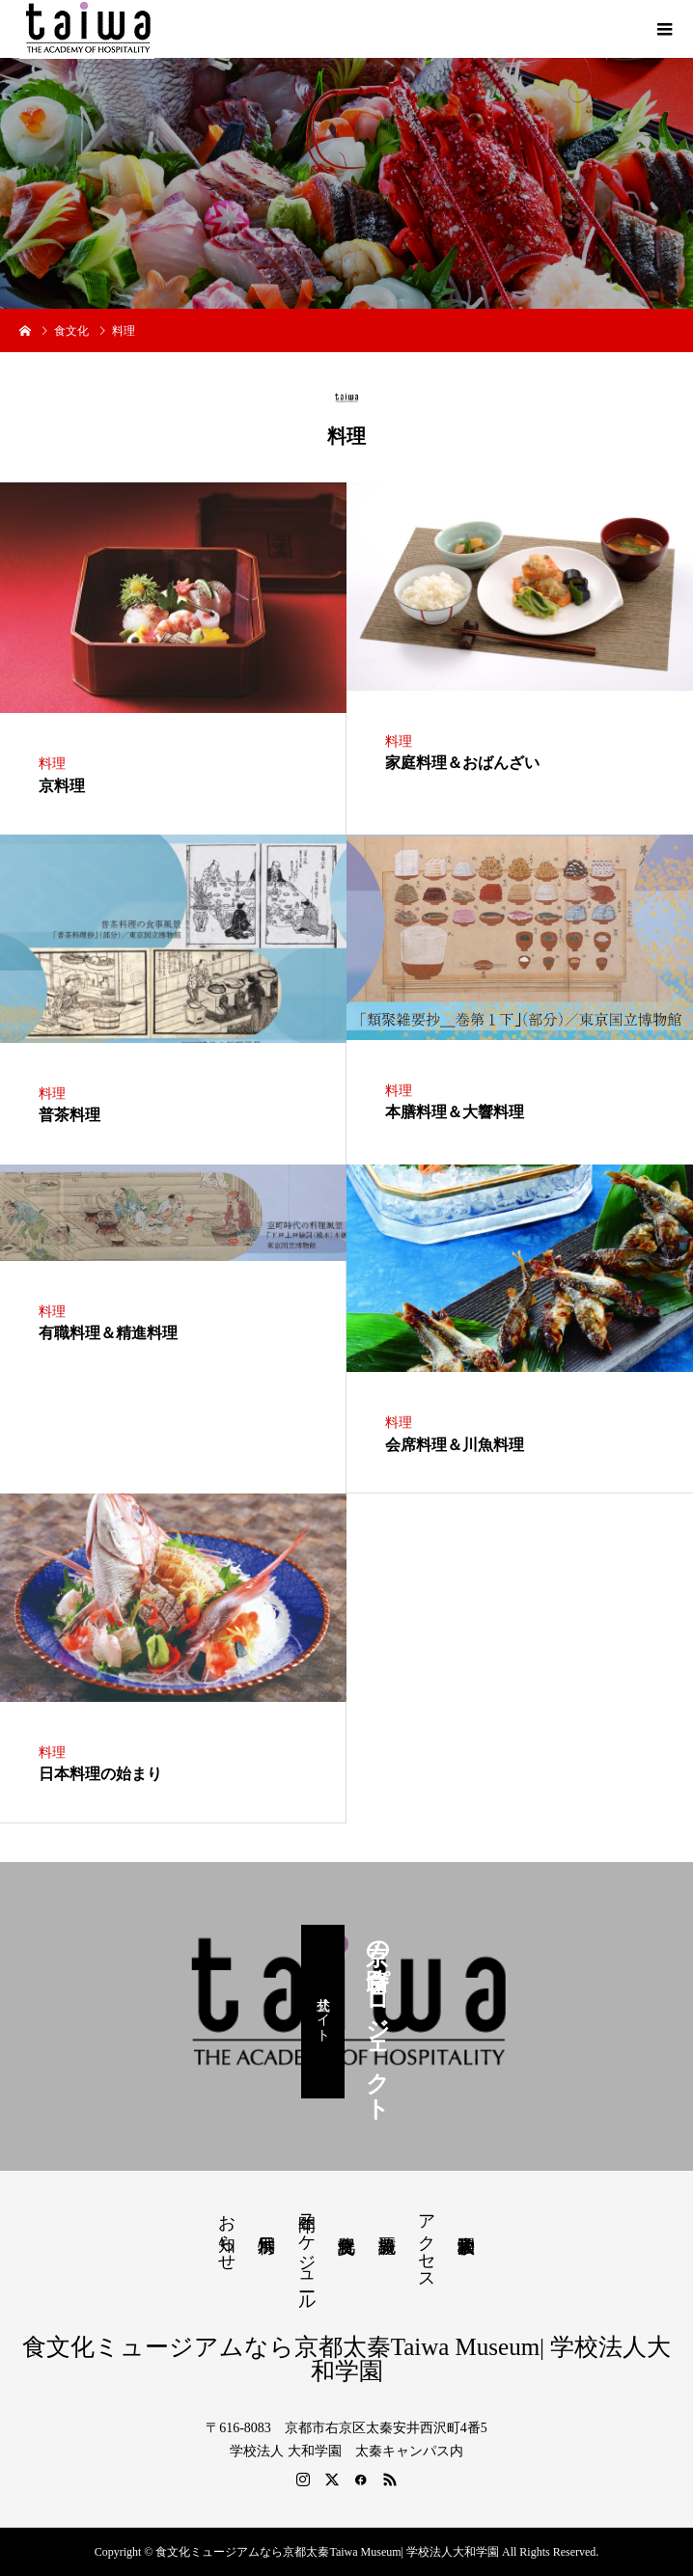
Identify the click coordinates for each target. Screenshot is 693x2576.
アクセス (426, 2242)
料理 (52, 763)
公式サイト (323, 2011)
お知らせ (226, 2232)
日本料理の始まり (100, 1774)
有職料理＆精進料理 (108, 1333)
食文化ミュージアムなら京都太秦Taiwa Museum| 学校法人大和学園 (347, 2359)
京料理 (62, 786)
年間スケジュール (307, 2252)
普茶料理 (69, 1115)
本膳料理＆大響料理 (454, 1112)
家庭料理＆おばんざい (462, 762)
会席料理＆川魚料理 (454, 1445)
